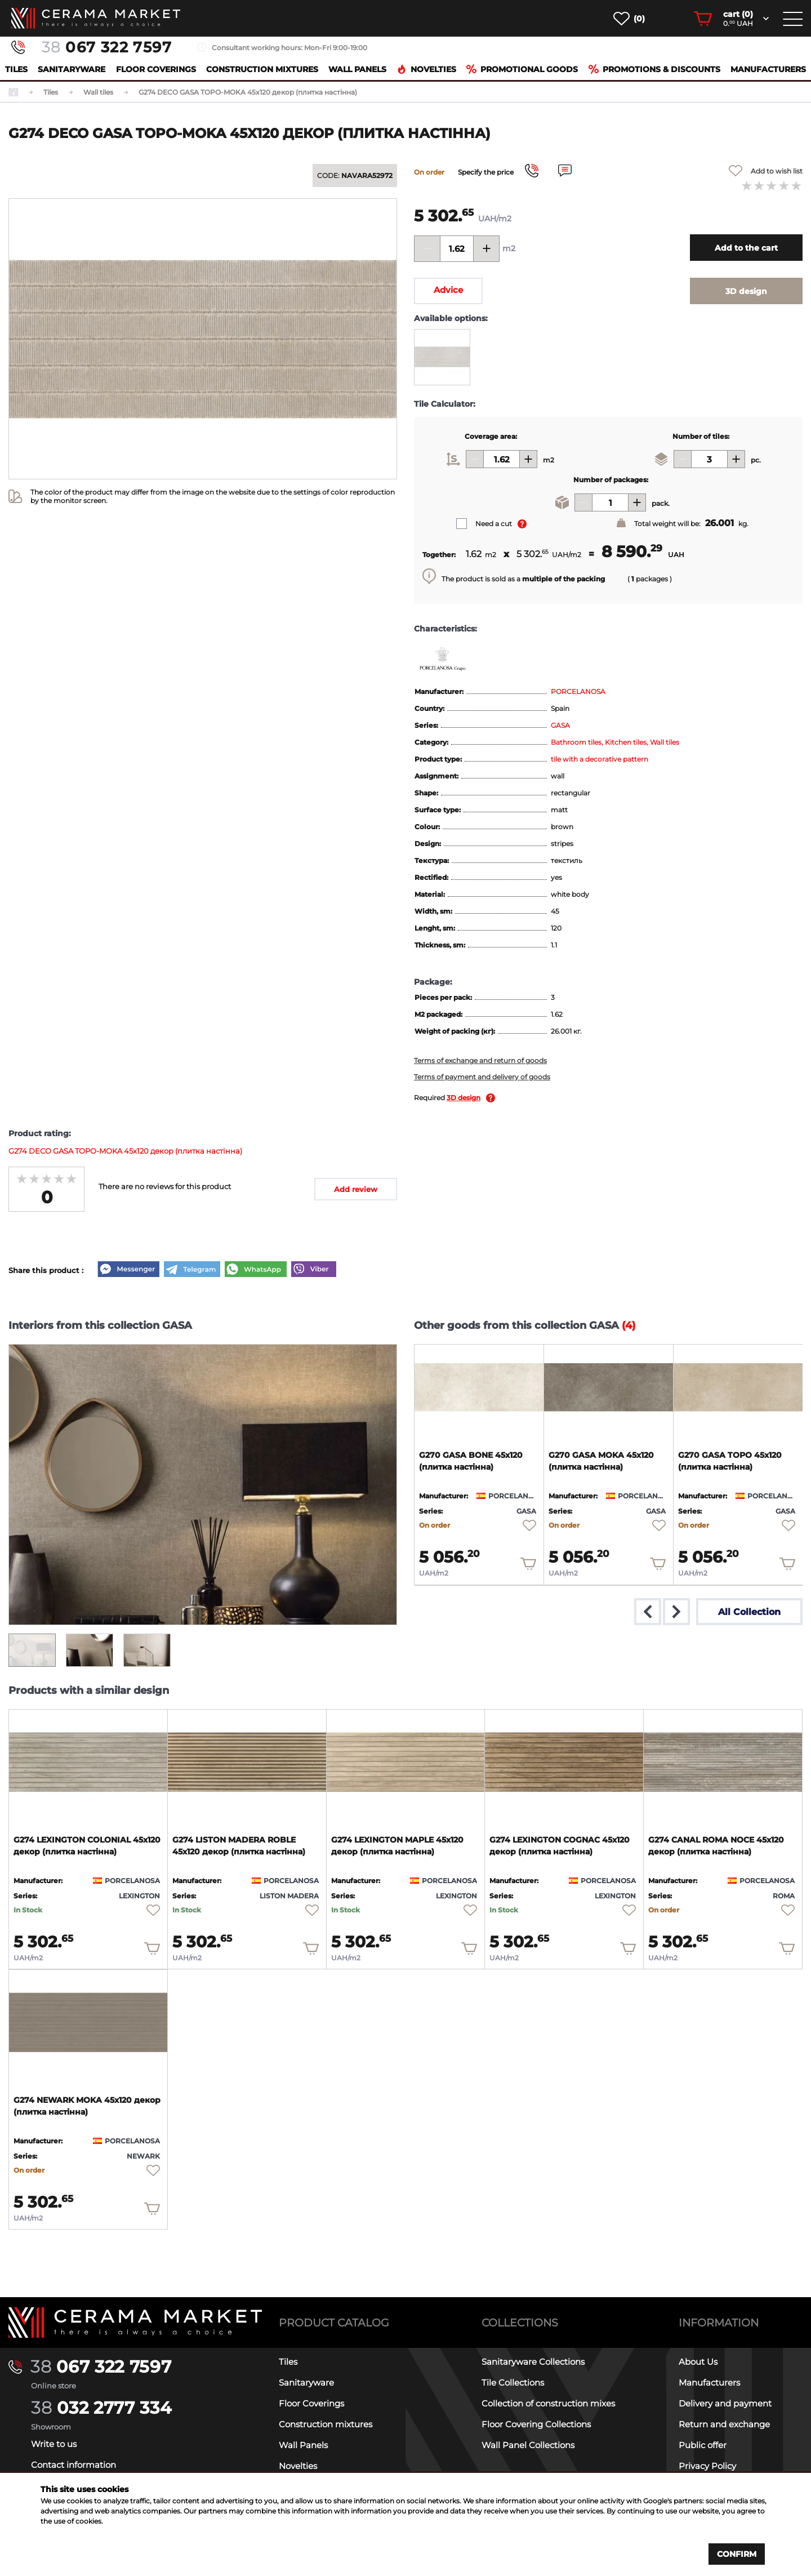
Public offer (703, 2445)
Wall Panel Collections (528, 2445)
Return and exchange (724, 2424)
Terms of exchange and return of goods (480, 1060)
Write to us (54, 2444)
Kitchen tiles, (627, 742)
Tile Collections (513, 2382)
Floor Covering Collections (536, 2424)
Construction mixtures (262, 69)
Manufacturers (768, 69)
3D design (463, 1097)
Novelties (426, 69)
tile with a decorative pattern (599, 759)
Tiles (16, 69)
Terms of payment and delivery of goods (482, 1077)
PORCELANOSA (578, 691)
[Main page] (135, 2322)
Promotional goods (522, 69)
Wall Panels (357, 69)
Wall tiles (664, 742)
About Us (698, 2361)
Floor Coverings (156, 69)
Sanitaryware (71, 69)
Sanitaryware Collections (533, 2361)
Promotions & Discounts (654, 69)
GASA (560, 725)
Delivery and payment (725, 2403)
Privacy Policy (707, 2466)
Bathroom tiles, (578, 742)
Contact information (73, 2464)
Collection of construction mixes (548, 2403)
